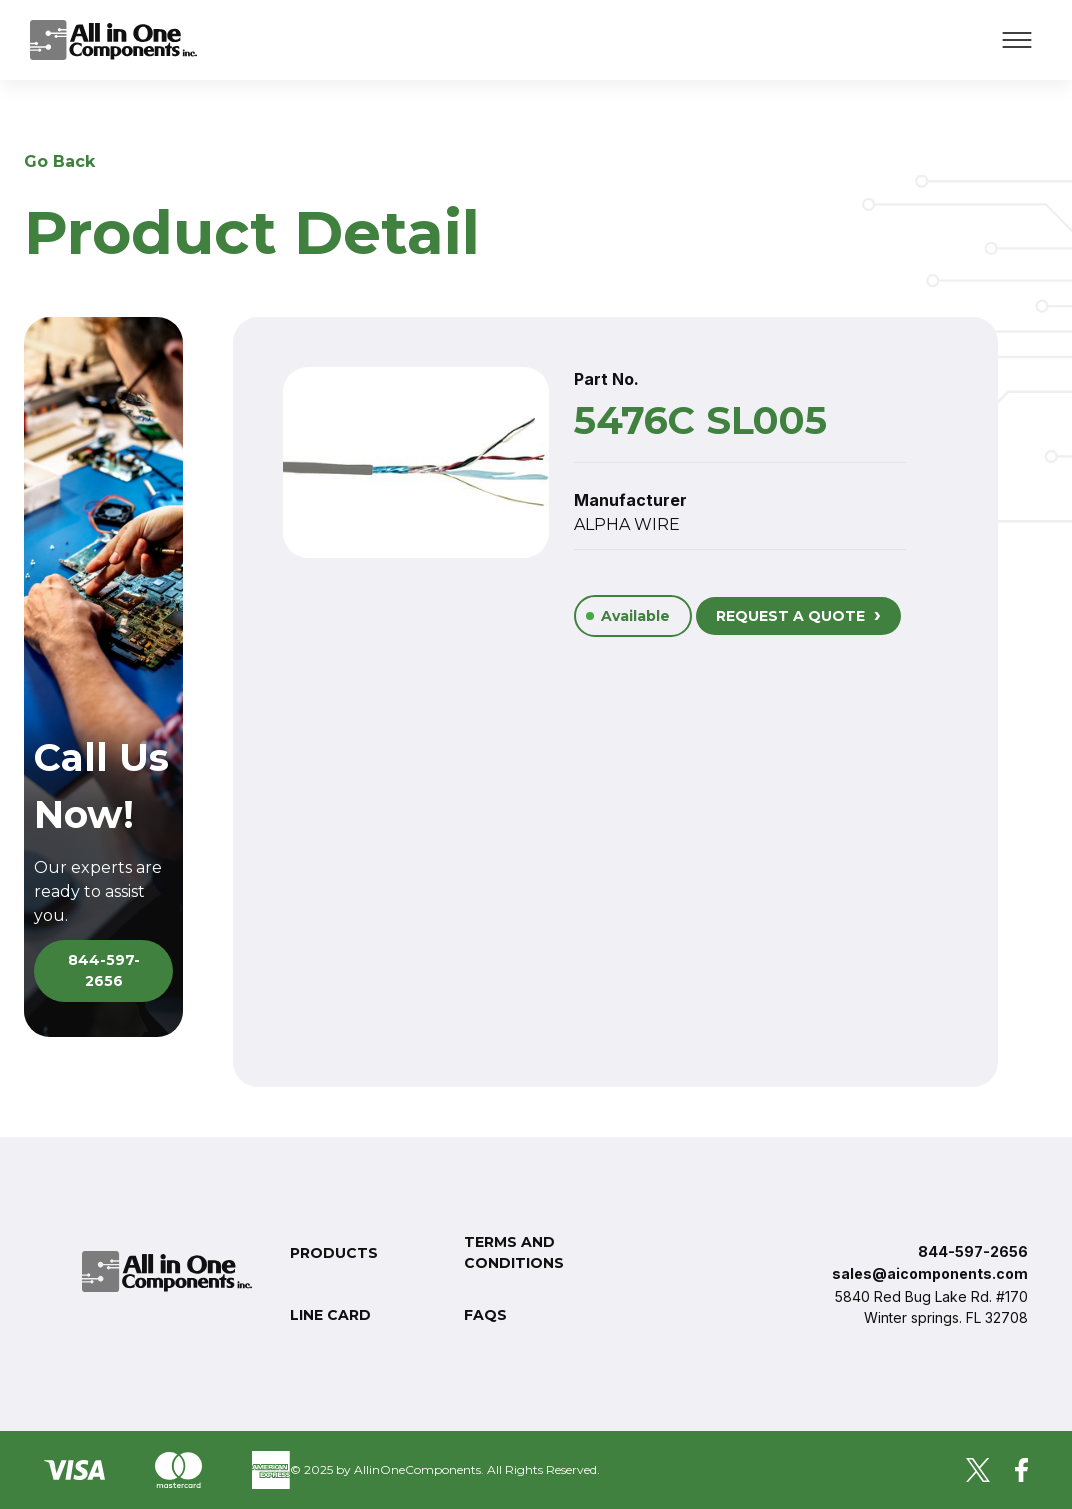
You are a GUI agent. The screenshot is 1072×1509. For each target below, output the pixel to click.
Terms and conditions (514, 1252)
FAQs (485, 1315)
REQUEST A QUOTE (798, 614)
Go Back (59, 161)
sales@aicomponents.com (930, 1273)
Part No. (606, 379)
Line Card (330, 1315)
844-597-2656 (104, 970)
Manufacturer (630, 500)
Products (334, 1253)
